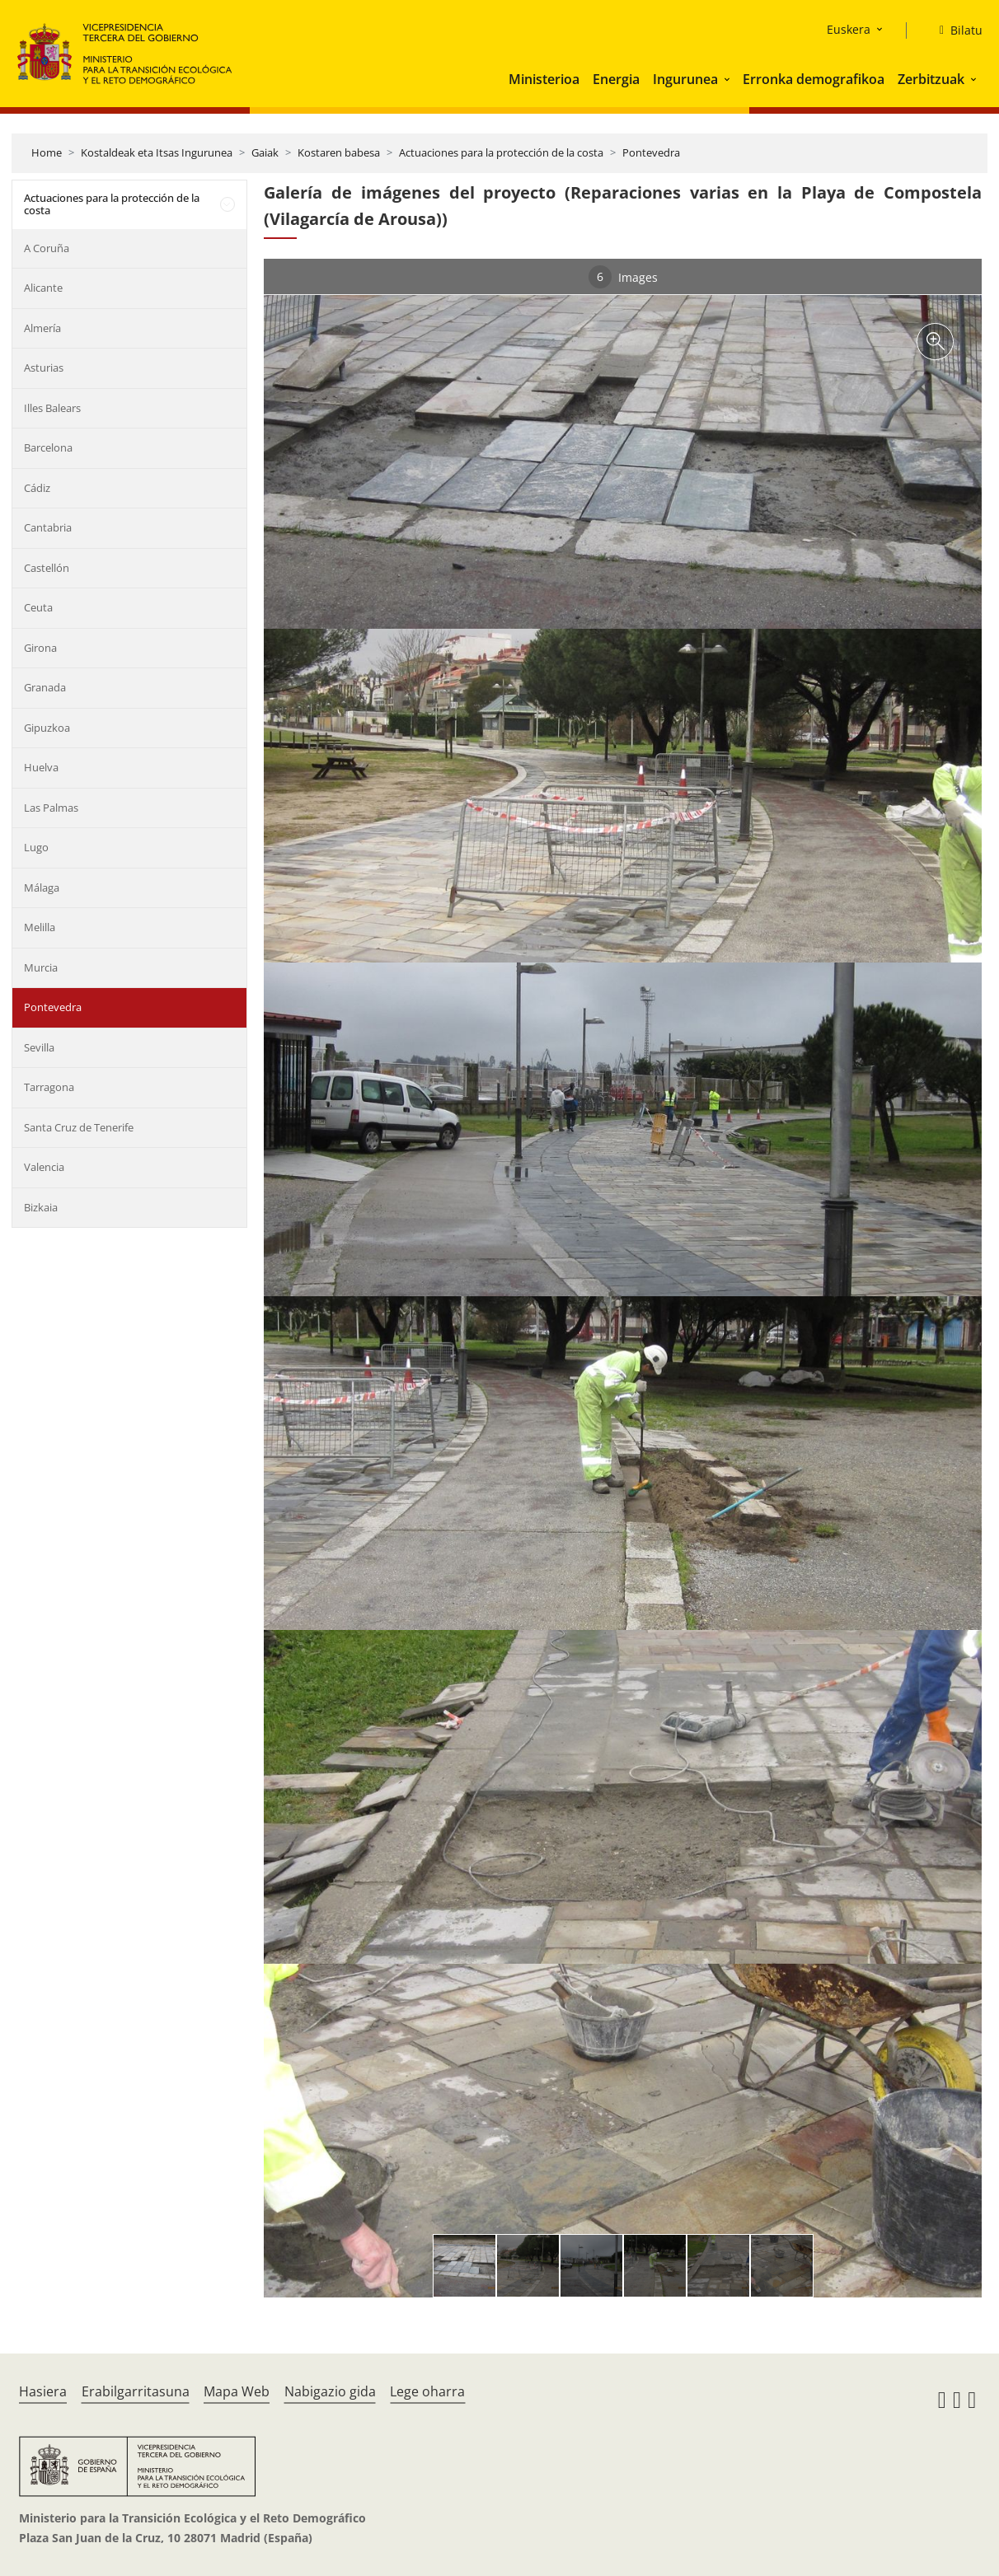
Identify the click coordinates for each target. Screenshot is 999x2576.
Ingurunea (685, 79)
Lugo (36, 847)
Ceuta (38, 607)
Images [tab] (623, 276)
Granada (45, 687)
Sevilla (39, 1047)
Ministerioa (544, 79)
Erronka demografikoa (813, 79)
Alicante (43, 287)
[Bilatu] (954, 30)
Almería (42, 328)
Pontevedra (651, 152)
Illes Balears (52, 407)
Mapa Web (237, 2391)
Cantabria (48, 527)
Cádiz (37, 487)
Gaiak (265, 152)
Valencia (44, 1166)
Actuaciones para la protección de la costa (501, 152)
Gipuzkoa (47, 727)
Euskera (848, 29)
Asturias (43, 367)
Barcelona (48, 447)
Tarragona (49, 1087)
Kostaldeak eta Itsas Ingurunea (156, 152)
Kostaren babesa (339, 152)
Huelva (41, 767)
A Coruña (46, 248)
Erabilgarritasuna (136, 2391)
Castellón (46, 567)
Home (46, 152)
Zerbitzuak (931, 79)
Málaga (41, 887)
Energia (616, 79)
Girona (40, 647)
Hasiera (43, 2391)
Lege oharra (427, 2391)
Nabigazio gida (330, 2391)
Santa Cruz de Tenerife (79, 1127)
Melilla (39, 927)
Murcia (41, 967)
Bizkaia (41, 1207)
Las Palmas (51, 807)
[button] (728, 79)
